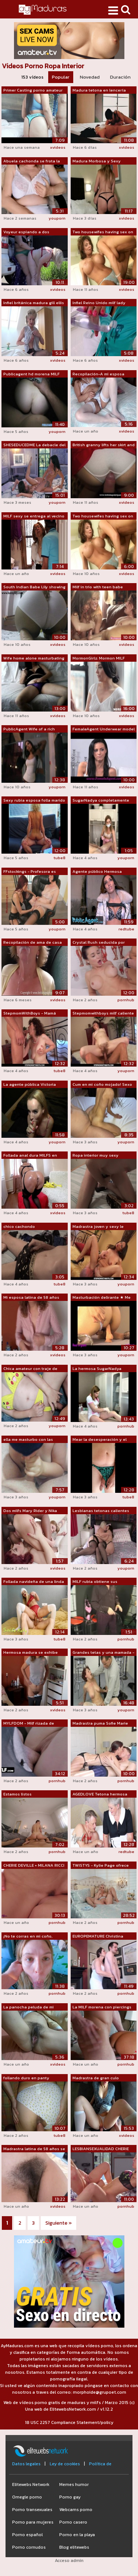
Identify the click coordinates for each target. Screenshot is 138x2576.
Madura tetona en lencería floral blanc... (99, 90)
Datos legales (26, 2463)
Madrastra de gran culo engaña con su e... (95, 2078)
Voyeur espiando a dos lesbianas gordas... (26, 232)
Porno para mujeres (32, 2522)
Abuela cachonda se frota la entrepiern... (31, 161)
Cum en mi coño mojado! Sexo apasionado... (102, 1084)
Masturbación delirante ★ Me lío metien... (101, 1297)
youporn (57, 218)
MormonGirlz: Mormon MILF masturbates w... (98, 658)
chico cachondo (19, 1226)
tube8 (60, 858)
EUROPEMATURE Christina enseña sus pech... (97, 1936)
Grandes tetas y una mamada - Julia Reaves (103, 1652)
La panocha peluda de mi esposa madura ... (28, 2007)
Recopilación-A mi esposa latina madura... (98, 374)
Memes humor (74, 2484)
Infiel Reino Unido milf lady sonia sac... (98, 303)
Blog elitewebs (74, 2547)
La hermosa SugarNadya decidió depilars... (96, 1369)
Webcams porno (75, 2509)
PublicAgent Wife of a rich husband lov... (29, 729)
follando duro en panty (26, 2078)
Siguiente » (58, 2223)
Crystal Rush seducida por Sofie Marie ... (98, 942)
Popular (61, 76)
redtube (126, 929)
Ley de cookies (65, 2463)
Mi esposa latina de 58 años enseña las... (31, 1297)
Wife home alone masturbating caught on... (33, 658)
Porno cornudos (29, 2547)
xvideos (58, 147)
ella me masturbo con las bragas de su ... (28, 1439)
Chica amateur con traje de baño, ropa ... (30, 1369)
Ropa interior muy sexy (95, 1155)
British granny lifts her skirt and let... (103, 445)
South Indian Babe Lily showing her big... (34, 587)
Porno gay (70, 2497)
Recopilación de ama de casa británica (32, 942)
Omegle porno (27, 2497)
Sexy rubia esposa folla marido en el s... (34, 800)
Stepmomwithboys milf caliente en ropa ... (103, 1013)
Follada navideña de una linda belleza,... (33, 1581)
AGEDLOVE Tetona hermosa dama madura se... (99, 1794)
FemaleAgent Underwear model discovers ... (103, 729)
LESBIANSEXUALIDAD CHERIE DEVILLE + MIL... (100, 2149)
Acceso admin (69, 2560)
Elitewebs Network (30, 2484)
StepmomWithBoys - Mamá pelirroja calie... (29, 1013)
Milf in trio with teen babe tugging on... (97, 587)
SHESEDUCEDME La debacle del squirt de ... (34, 445)
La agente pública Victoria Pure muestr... (29, 1084)
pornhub (125, 1000)
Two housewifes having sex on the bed (102, 232)
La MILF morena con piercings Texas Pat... (101, 2007)
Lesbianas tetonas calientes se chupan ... (100, 1511)
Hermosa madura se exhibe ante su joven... (30, 1652)
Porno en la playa (77, 2534)
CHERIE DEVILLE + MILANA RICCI (33, 1865)
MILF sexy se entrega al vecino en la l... (33, 516)
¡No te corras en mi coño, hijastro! (27, 1936)
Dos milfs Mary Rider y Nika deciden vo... (30, 1511)
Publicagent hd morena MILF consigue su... (31, 374)
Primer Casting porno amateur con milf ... (33, 90)
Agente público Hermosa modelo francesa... (97, 871)
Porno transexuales (32, 2509)
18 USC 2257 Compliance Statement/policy (69, 2422)
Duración (120, 76)
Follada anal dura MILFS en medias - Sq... (30, 1155)
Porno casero (73, 2522)
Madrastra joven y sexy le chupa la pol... (98, 1226)
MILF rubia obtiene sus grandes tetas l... (94, 1581)
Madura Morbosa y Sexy (96, 161)
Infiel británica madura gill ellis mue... (33, 303)
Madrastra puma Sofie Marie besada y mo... (100, 1723)
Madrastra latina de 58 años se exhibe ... (34, 2149)
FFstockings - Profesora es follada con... (29, 871)
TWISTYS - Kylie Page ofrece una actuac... (100, 1865)
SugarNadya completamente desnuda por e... (100, 800)
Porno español (27, 2534)
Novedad (90, 76)
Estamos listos (17, 1794)
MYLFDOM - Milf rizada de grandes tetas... (28, 1723)
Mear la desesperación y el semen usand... (99, 1439)
